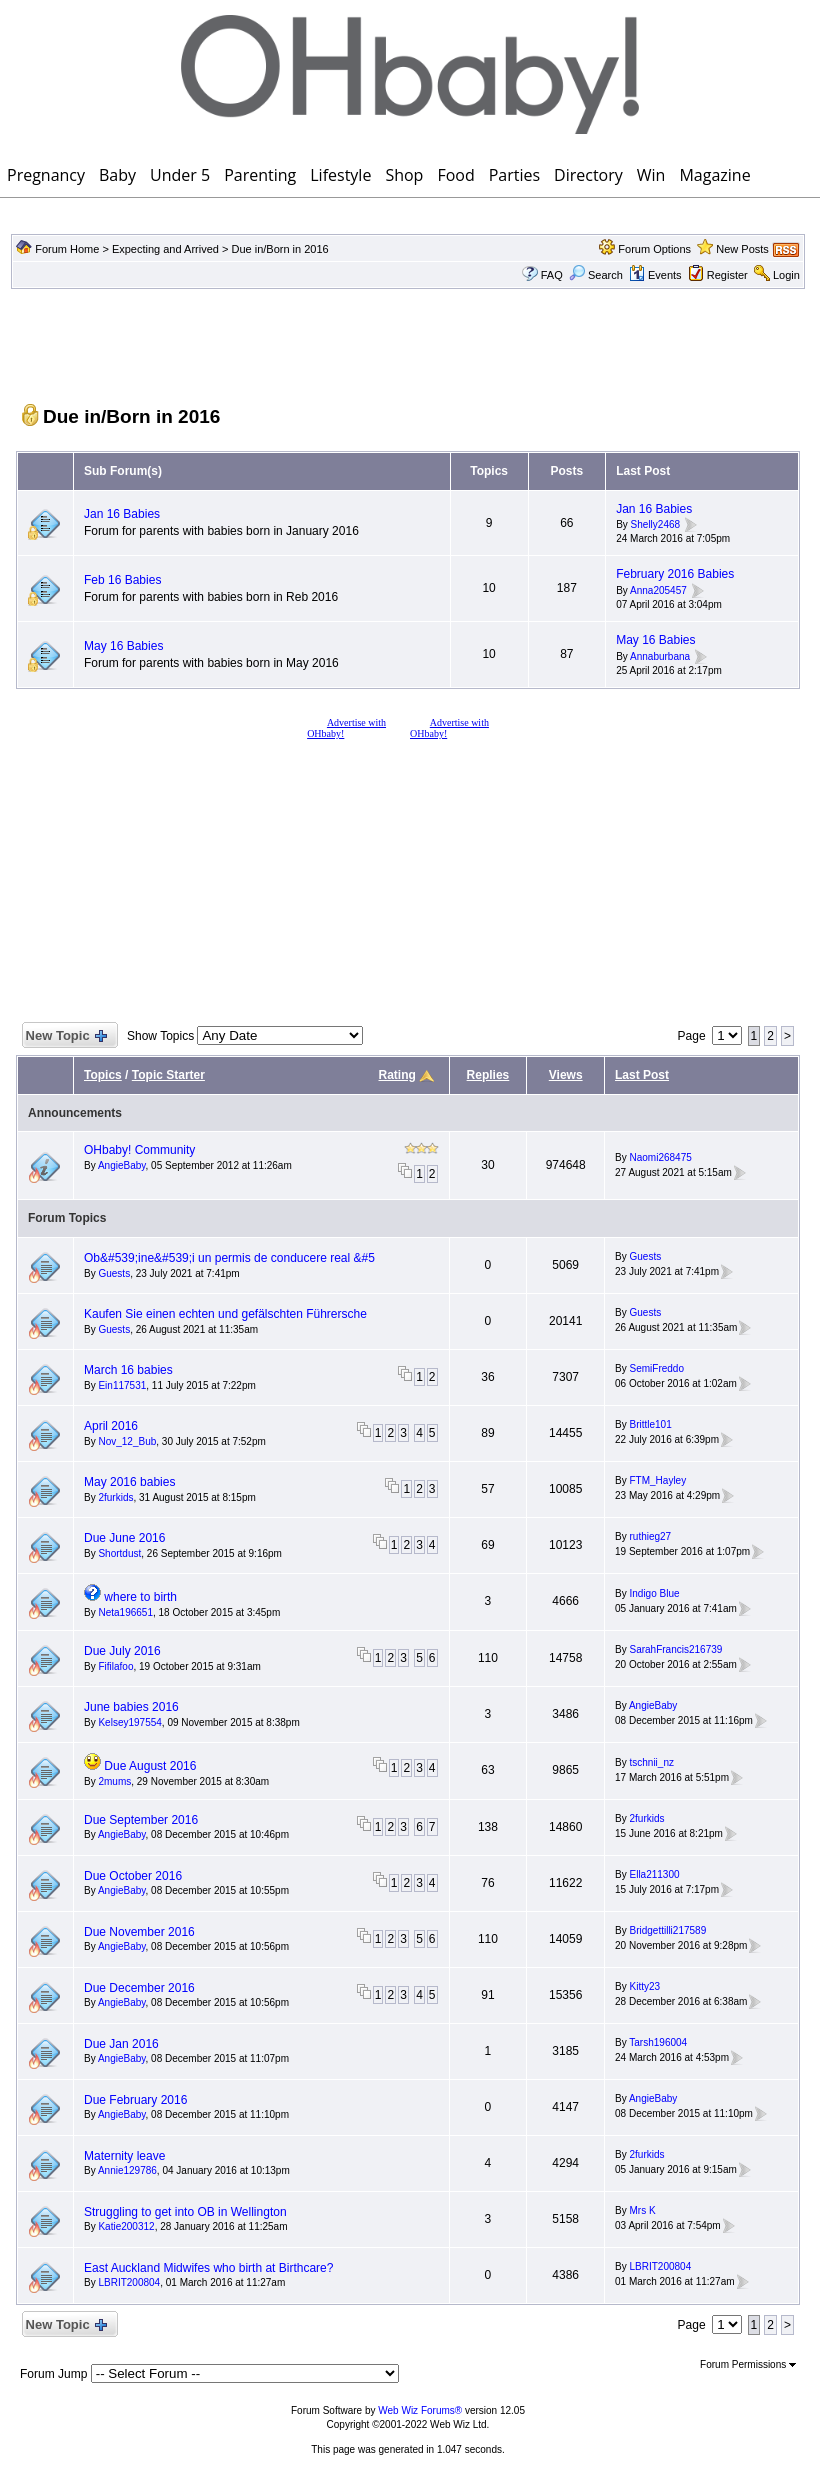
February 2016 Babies (675, 574)
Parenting (260, 175)
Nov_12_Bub (127, 1441)
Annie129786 (127, 2170)
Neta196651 (125, 1612)
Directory (588, 175)
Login (786, 275)
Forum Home (67, 249)
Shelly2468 (655, 525)
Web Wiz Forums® (420, 2410)
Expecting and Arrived (165, 249)
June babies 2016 (131, 1707)
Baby (117, 175)
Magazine (714, 175)
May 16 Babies (123, 646)
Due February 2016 (135, 2100)
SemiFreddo (656, 1368)
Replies (488, 1075)
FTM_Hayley (657, 1480)
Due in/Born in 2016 (279, 249)
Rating (397, 1075)
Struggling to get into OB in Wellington (185, 2212)
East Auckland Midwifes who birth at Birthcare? (208, 2268)
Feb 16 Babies (122, 580)
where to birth (140, 1597)
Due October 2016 (133, 1876)
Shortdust (119, 1553)
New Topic (65, 1036)
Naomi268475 (660, 1157)
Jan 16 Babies (122, 514)
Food (455, 175)
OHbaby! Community (139, 1150)
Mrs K (642, 2210)
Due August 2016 (150, 1766)
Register (727, 275)
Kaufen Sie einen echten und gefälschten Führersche (225, 1314)
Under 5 (180, 175)
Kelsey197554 (129, 1722)
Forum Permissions (748, 2364)
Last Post (642, 1075)
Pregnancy (46, 175)
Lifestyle (340, 175)
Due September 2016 (141, 1820)
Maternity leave (124, 2156)
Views (566, 1075)
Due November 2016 (139, 1932)
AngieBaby (122, 1165)
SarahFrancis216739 (675, 1649)
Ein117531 (122, 1385)
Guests (114, 1273)
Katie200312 (126, 2226)
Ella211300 (654, 1874)
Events (655, 275)
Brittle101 (650, 1424)
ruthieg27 (650, 1536)
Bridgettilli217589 (667, 1930)
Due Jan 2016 (121, 2044)
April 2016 (111, 1426)
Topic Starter (168, 1075)
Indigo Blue (654, 1593)
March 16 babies (128, 1370)
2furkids (115, 1497)
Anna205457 (658, 590)
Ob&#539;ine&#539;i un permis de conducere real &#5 (229, 1258)
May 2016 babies (129, 1482)
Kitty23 (644, 1986)
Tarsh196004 (658, 2042)
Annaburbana (660, 656)
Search (596, 275)
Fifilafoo (115, 1666)
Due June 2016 (124, 1538)
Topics (103, 1075)
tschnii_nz (651, 1762)
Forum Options (654, 249)
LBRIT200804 (129, 2282)
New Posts (742, 249)
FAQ (552, 275)
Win (651, 175)
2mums (114, 1781)
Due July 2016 (122, 1651)
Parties (514, 175)
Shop (404, 175)
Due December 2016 (139, 1988)
